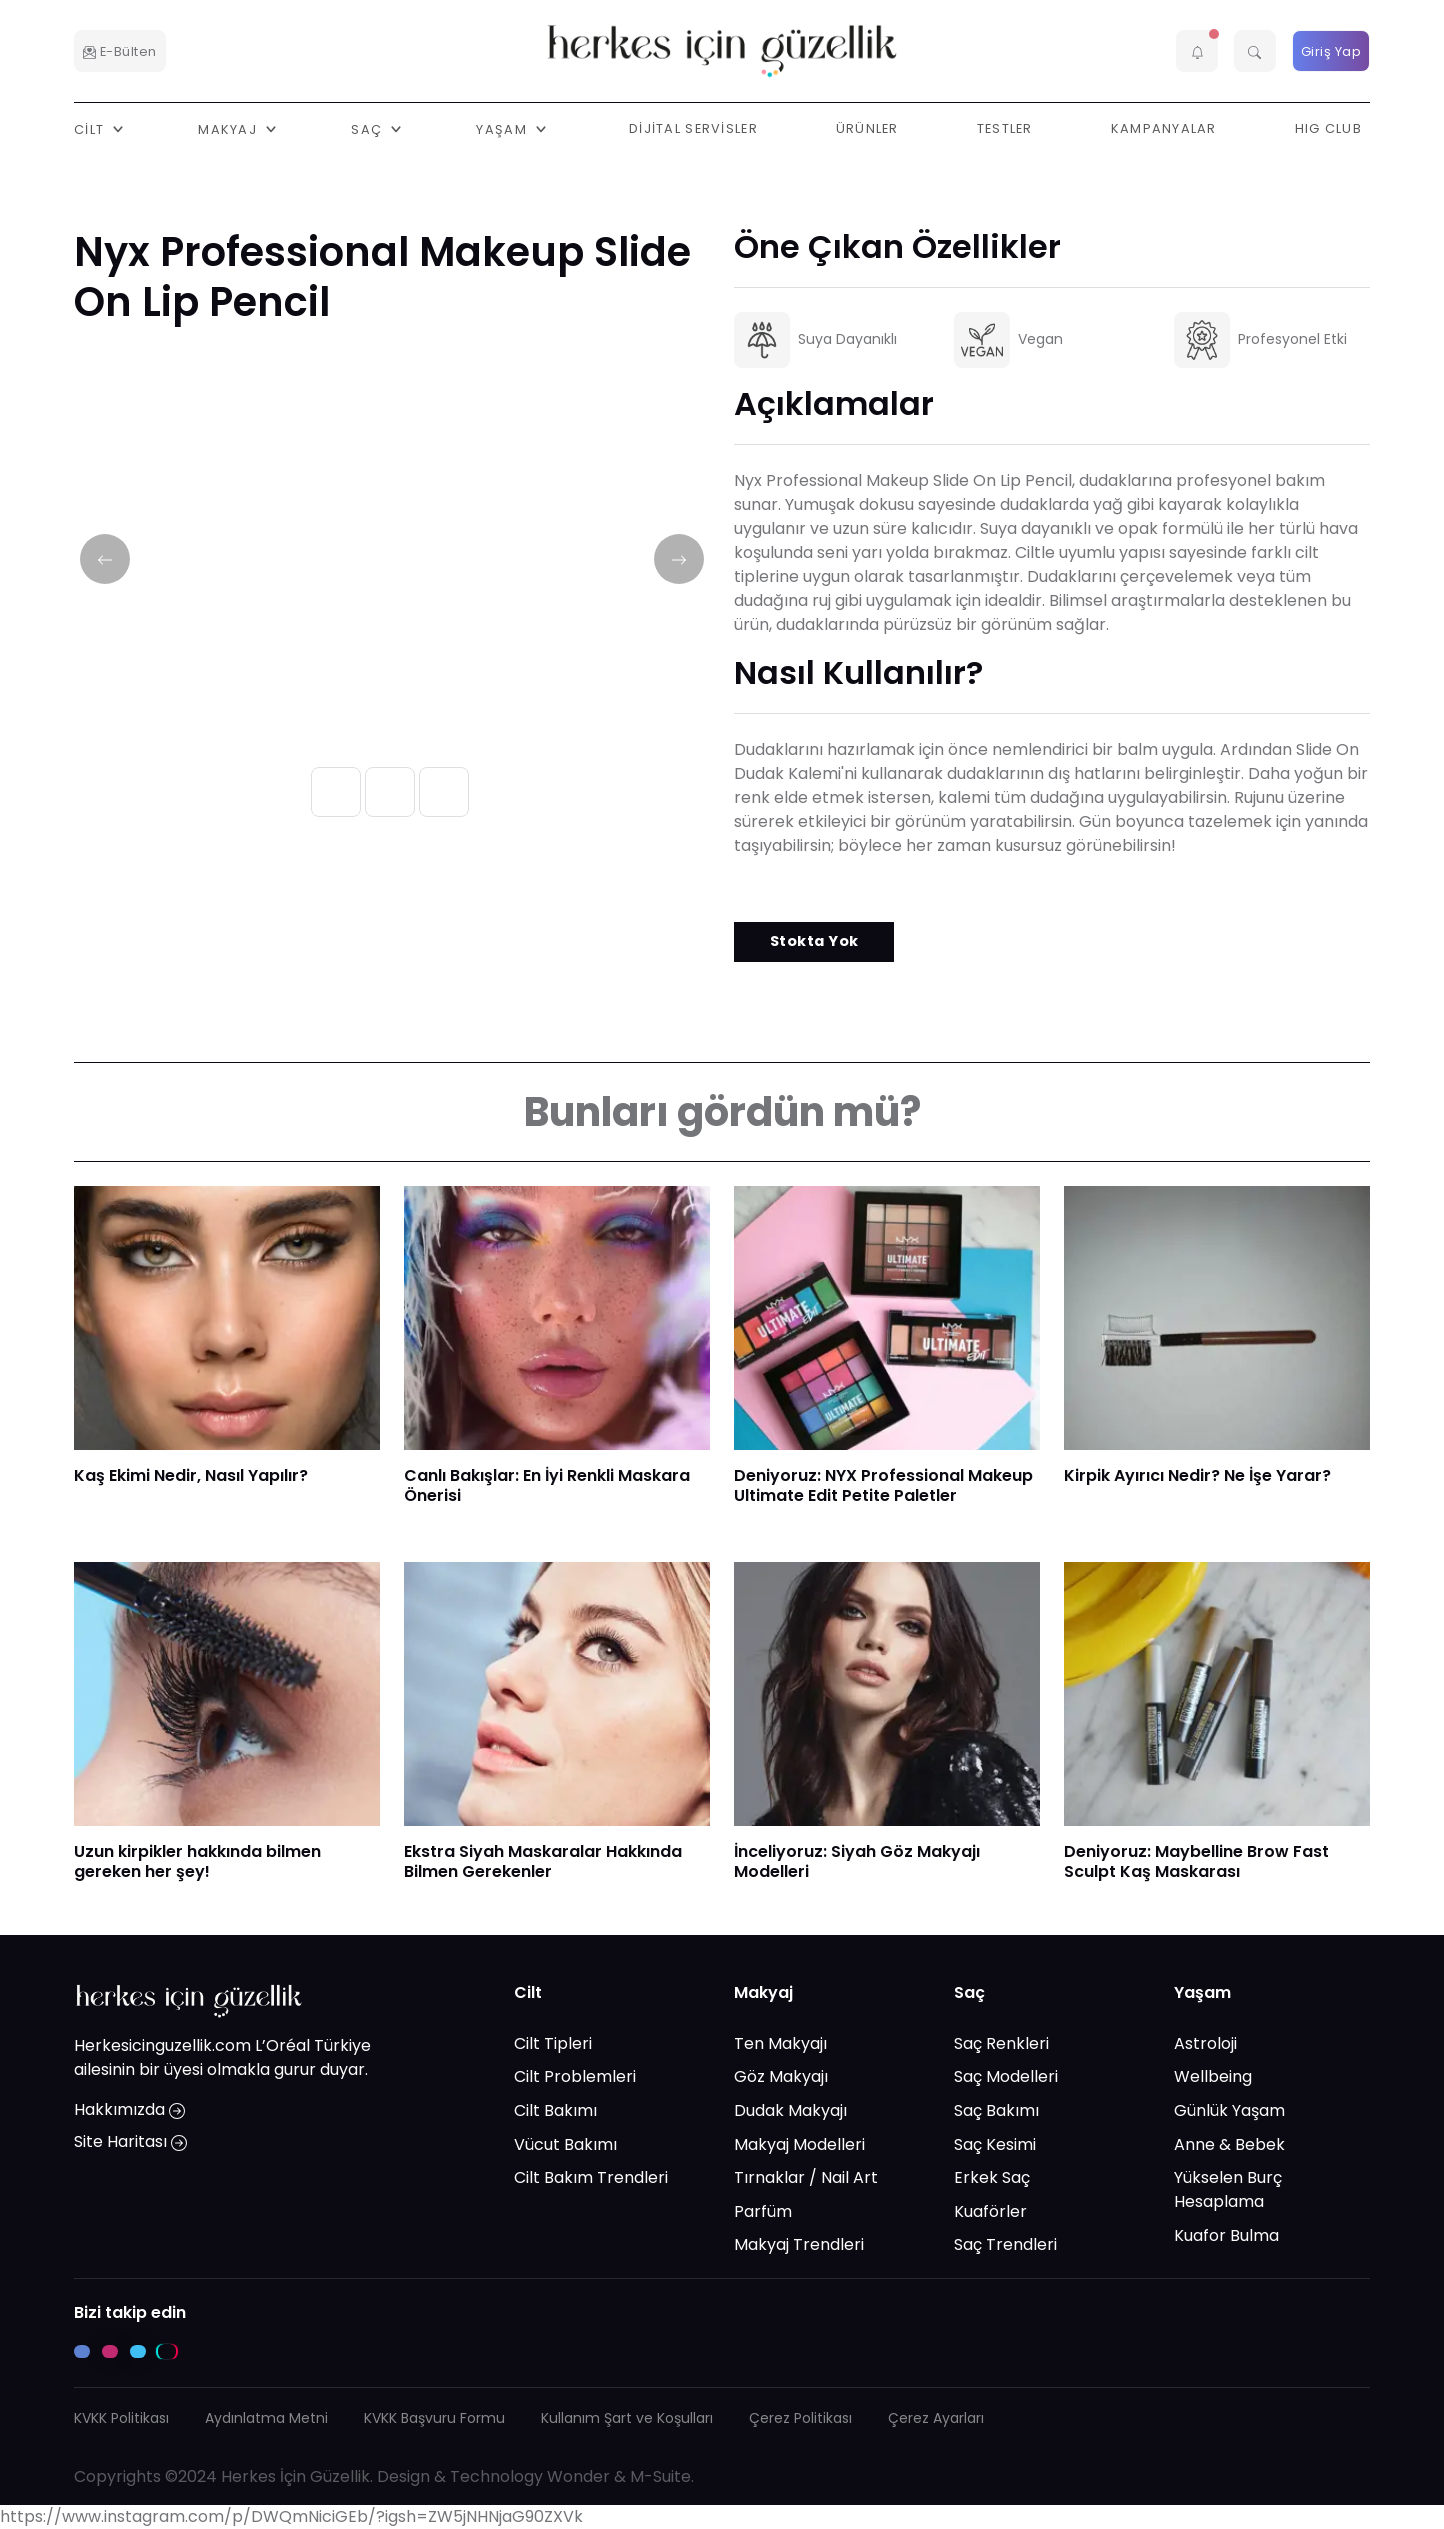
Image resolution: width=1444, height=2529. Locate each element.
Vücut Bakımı (565, 2143)
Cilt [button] (91, 128)
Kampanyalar (1164, 128)
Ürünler (867, 128)
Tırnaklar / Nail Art (806, 2177)
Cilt (528, 1992)
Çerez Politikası (800, 2418)
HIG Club (1328, 128)
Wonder (578, 2476)
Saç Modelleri (1006, 2076)
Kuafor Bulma (1226, 2235)
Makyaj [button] (229, 128)
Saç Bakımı (996, 2110)
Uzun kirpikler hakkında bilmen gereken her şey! (197, 1861)
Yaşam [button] (503, 128)
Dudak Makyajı (790, 2110)
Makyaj (763, 1992)
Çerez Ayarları (936, 2418)
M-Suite (660, 2476)
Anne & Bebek (1229, 2143)
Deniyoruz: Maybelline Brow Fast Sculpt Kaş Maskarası (1196, 1861)
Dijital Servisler (693, 128)
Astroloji (1205, 2043)
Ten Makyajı (780, 2043)
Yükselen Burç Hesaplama (1228, 2189)
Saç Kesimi (995, 2143)
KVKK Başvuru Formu (434, 2418)
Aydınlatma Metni (266, 2418)
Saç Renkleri (1001, 2043)
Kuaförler (990, 2211)
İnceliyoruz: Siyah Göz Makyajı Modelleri (857, 1861)
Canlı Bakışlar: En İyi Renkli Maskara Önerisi (547, 1485)
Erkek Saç (992, 2177)
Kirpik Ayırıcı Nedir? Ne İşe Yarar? (1197, 1475)
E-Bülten (120, 51)
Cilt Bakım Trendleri (591, 2177)
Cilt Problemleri (575, 2076)
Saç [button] (368, 128)
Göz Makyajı (781, 2076)
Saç (969, 1992)
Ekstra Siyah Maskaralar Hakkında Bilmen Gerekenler (543, 1861)
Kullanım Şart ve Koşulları (627, 2418)
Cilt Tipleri (553, 2043)
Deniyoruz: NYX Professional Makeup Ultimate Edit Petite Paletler (883, 1485)
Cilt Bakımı (555, 2110)
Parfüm (763, 2211)
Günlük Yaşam (1229, 2110)
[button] (1197, 51)
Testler (1005, 128)
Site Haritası (130, 2141)
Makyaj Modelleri (799, 2143)
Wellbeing (1213, 2076)
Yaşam (1202, 1992)
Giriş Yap (1331, 51)
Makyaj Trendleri (799, 2244)
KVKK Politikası (121, 2418)
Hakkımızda (129, 2109)
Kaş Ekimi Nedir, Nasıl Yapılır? (191, 1475)
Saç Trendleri (1005, 2244)
